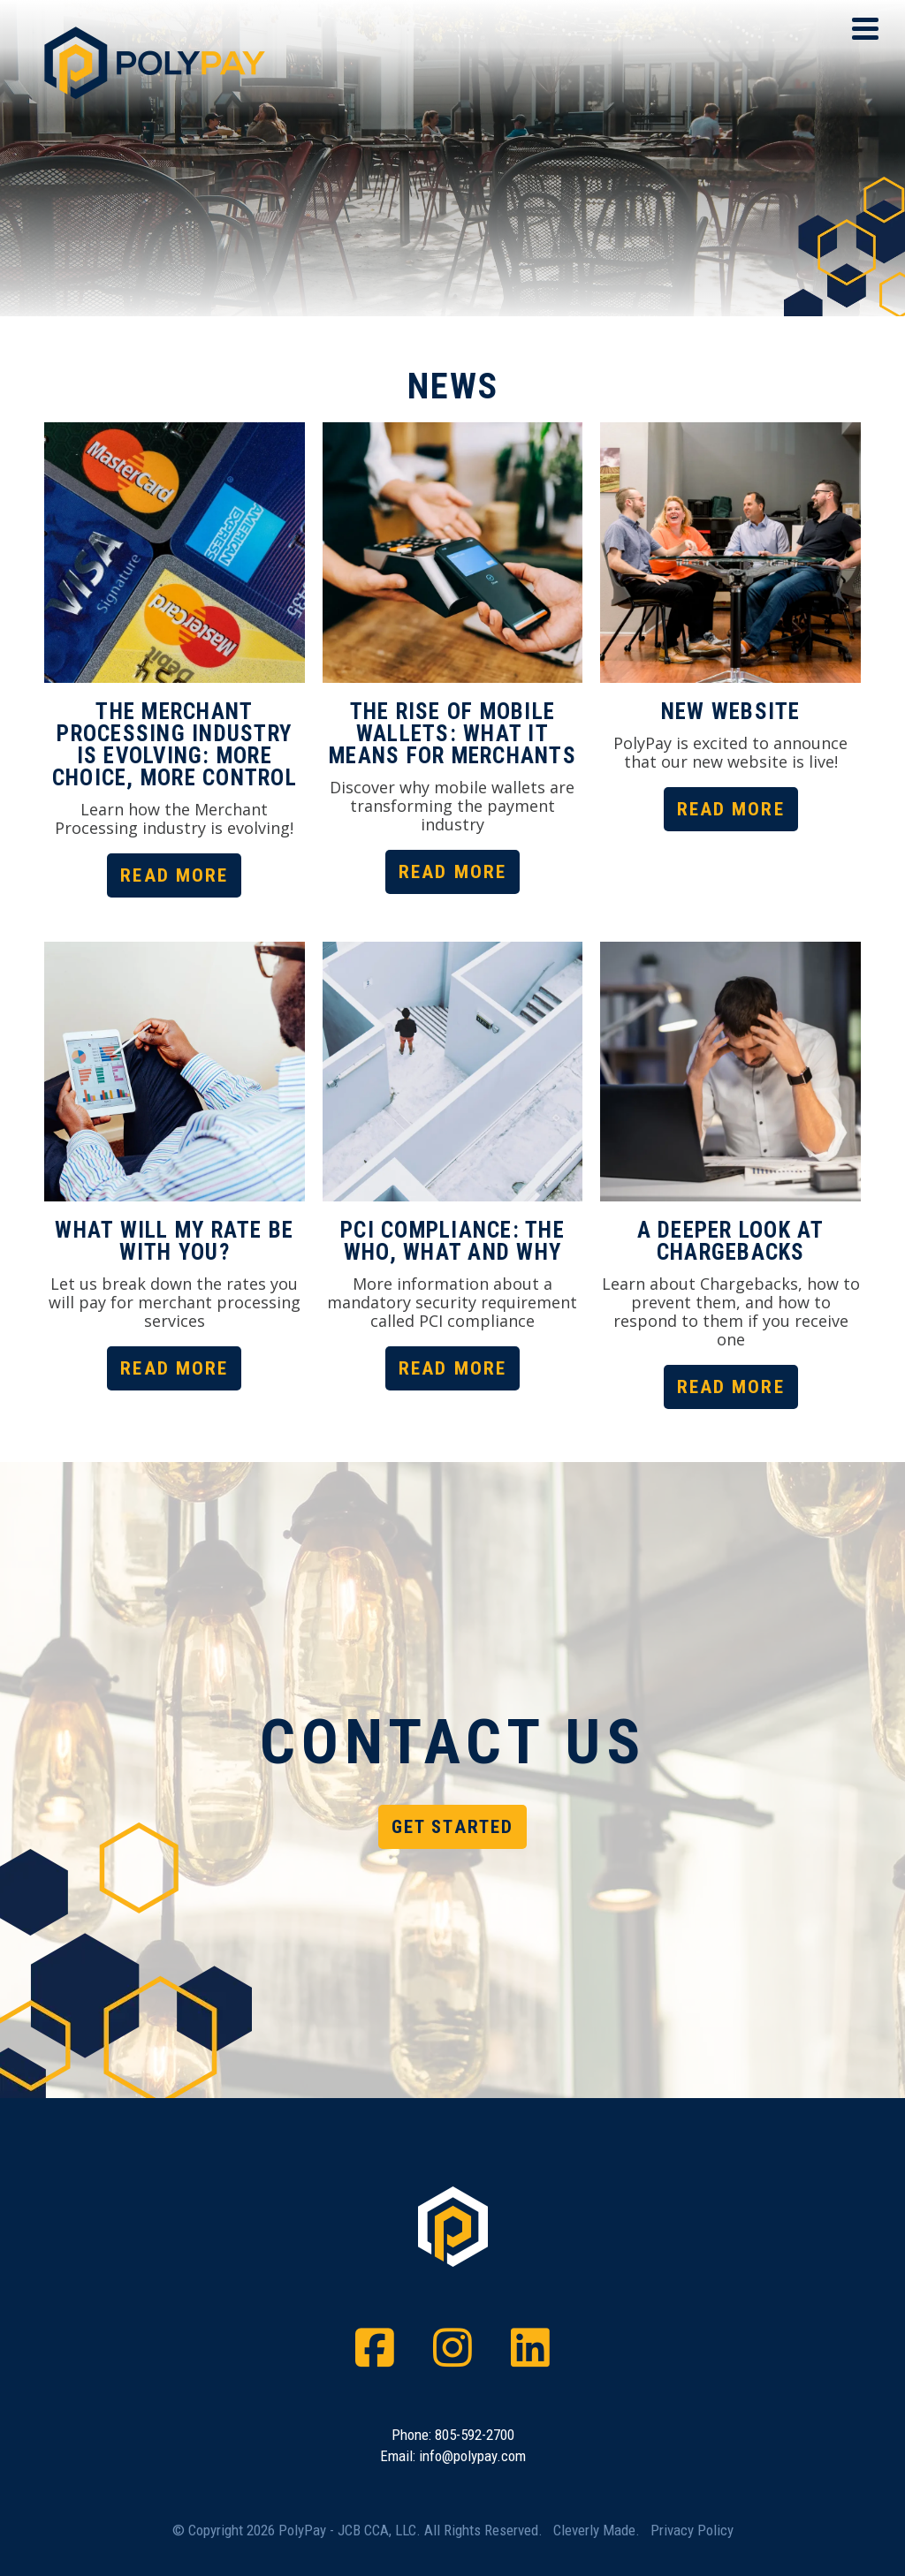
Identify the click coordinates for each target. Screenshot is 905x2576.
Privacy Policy (692, 2530)
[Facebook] (374, 2348)
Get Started (452, 1826)
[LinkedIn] (530, 2348)
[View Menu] (865, 28)
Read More (174, 875)
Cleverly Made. (596, 2530)
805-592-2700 (474, 2434)
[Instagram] (452, 2348)
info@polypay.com (472, 2456)
